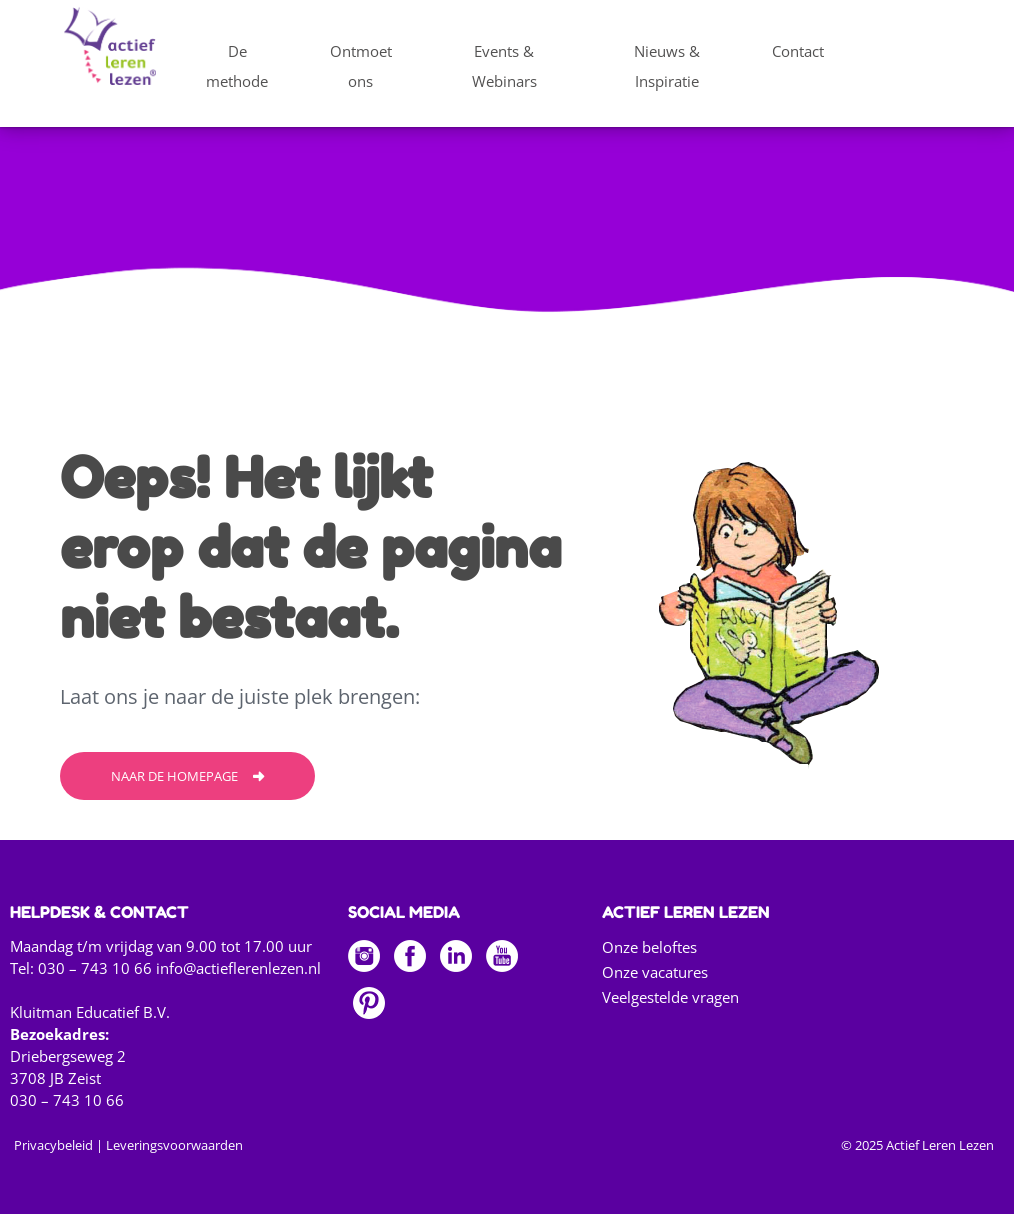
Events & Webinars (504, 66)
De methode (237, 66)
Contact (798, 51)
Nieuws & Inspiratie (667, 66)
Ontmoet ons (361, 66)
